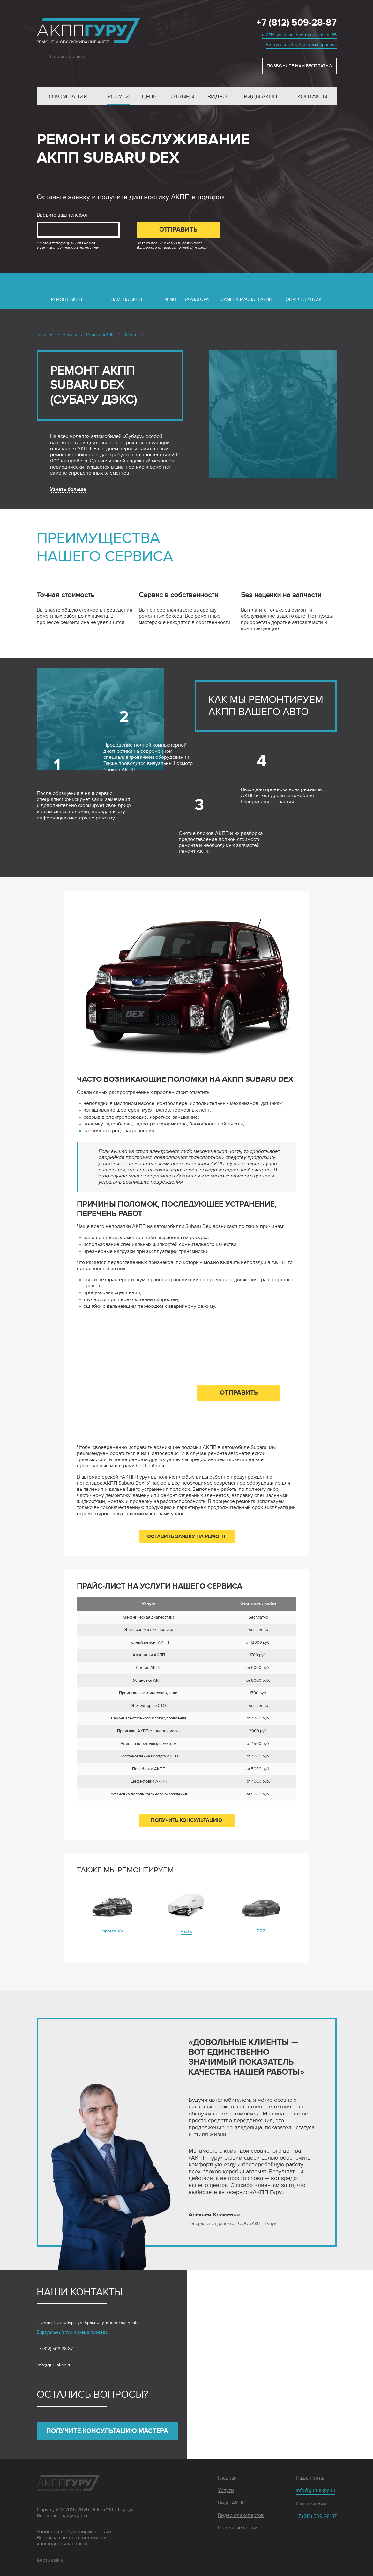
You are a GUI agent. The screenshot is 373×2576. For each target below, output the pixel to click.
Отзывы (182, 96)
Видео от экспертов (241, 2515)
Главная (227, 2478)
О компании (68, 96)
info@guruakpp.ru (54, 2365)
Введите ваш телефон (63, 215)
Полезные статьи (237, 2528)
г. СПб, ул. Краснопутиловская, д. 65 (299, 35)
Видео (217, 96)
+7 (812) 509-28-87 (297, 23)
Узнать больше (68, 489)
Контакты (312, 96)
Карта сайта (50, 2560)
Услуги (118, 96)
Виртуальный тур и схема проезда (301, 45)
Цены (150, 96)
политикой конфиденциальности (72, 2540)
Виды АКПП (260, 96)
